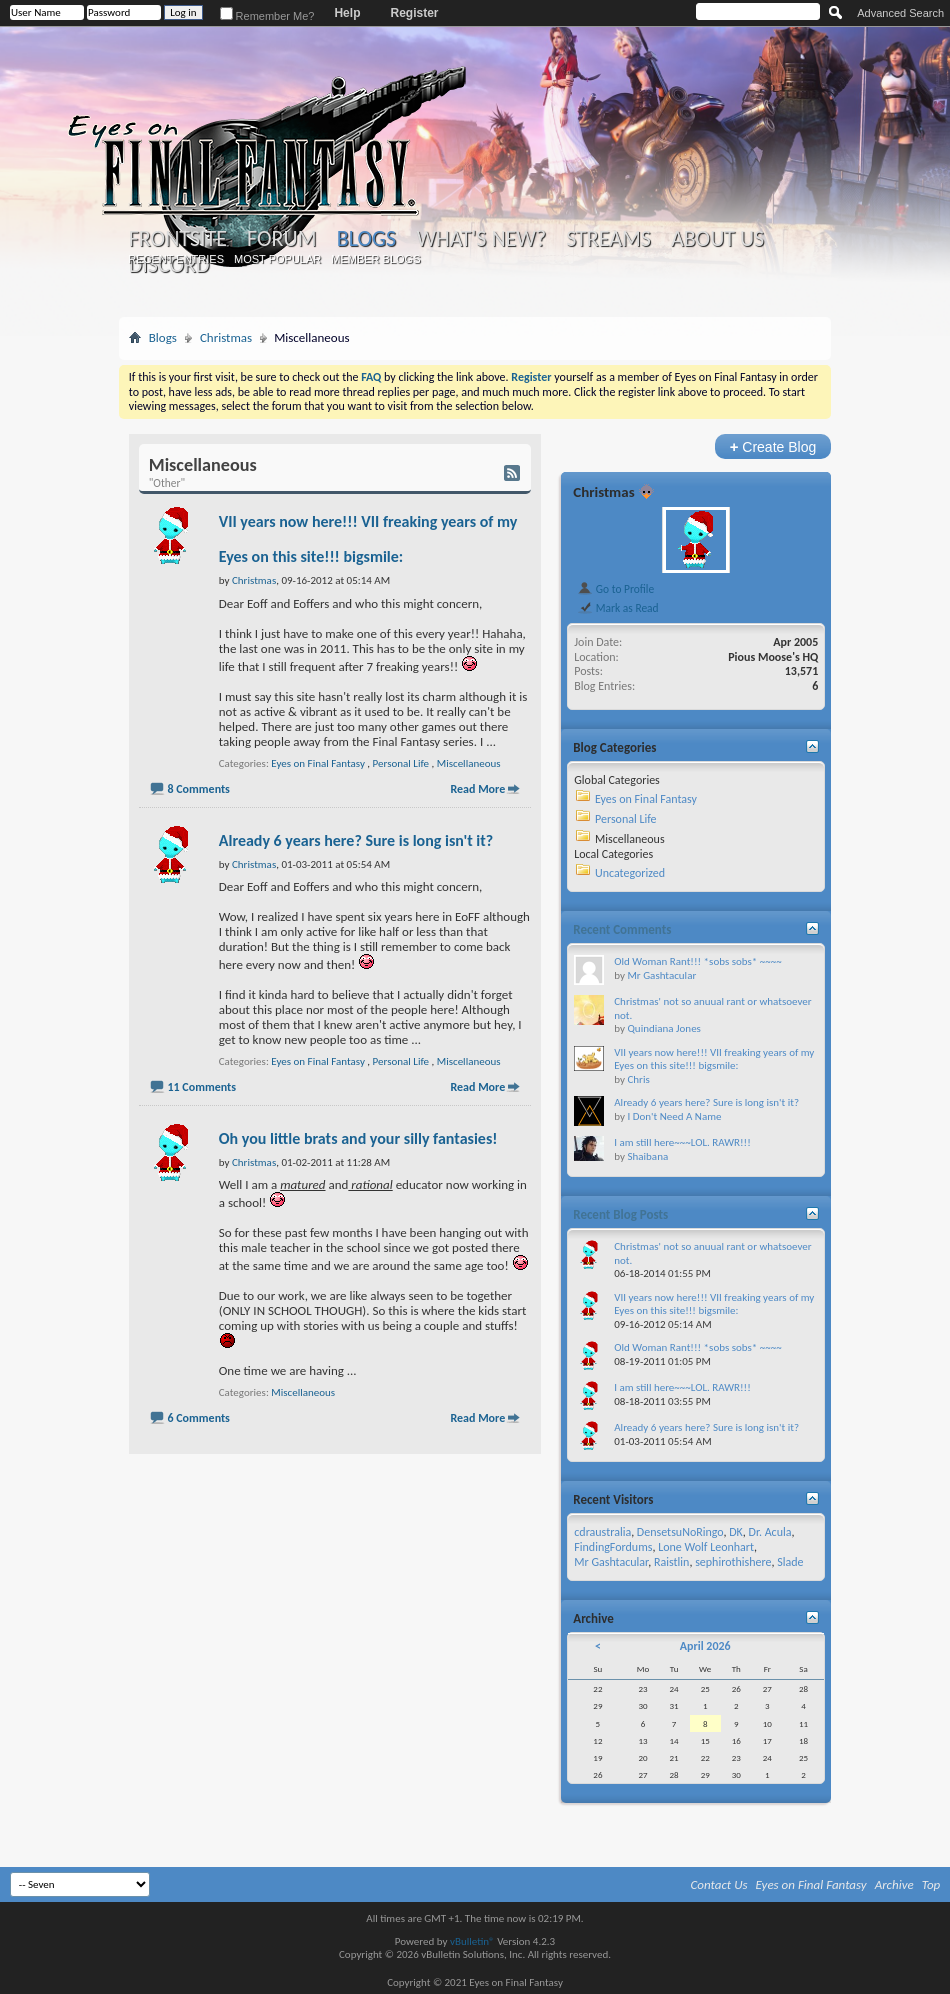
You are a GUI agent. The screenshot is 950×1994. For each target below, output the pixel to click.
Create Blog (773, 446)
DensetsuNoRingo (680, 1532)
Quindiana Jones (663, 1028)
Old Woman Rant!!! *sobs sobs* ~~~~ (697, 961)
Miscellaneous (469, 763)
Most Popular (277, 259)
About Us (717, 239)
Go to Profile (615, 589)
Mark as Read (617, 608)
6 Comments (198, 1418)
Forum (281, 239)
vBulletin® (472, 1941)
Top (931, 1884)
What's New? (481, 239)
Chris (638, 1079)
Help (347, 13)
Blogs (366, 238)
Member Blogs (375, 259)
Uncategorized (630, 873)
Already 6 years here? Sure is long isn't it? (356, 840)
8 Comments (198, 789)
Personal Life (401, 763)
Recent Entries (176, 259)
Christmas (226, 337)
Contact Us (719, 1884)
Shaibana (647, 1156)
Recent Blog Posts (620, 1214)
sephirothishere (733, 1562)
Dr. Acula (770, 1532)
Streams (608, 239)
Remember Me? (267, 16)
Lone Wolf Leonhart (706, 1547)
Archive (894, 1884)
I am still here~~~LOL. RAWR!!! (682, 1142)
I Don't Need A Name (674, 1116)
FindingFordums (613, 1547)
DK (736, 1532)
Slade (790, 1562)
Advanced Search (900, 13)
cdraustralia (602, 1532)
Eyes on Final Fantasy (318, 763)
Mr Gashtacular (661, 975)
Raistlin (671, 1562)
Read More (477, 789)
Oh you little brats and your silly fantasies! (358, 1138)
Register (414, 13)
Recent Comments (622, 929)
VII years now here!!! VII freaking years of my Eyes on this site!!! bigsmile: (714, 1059)
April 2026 (705, 1646)
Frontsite (178, 239)
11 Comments (201, 1087)
